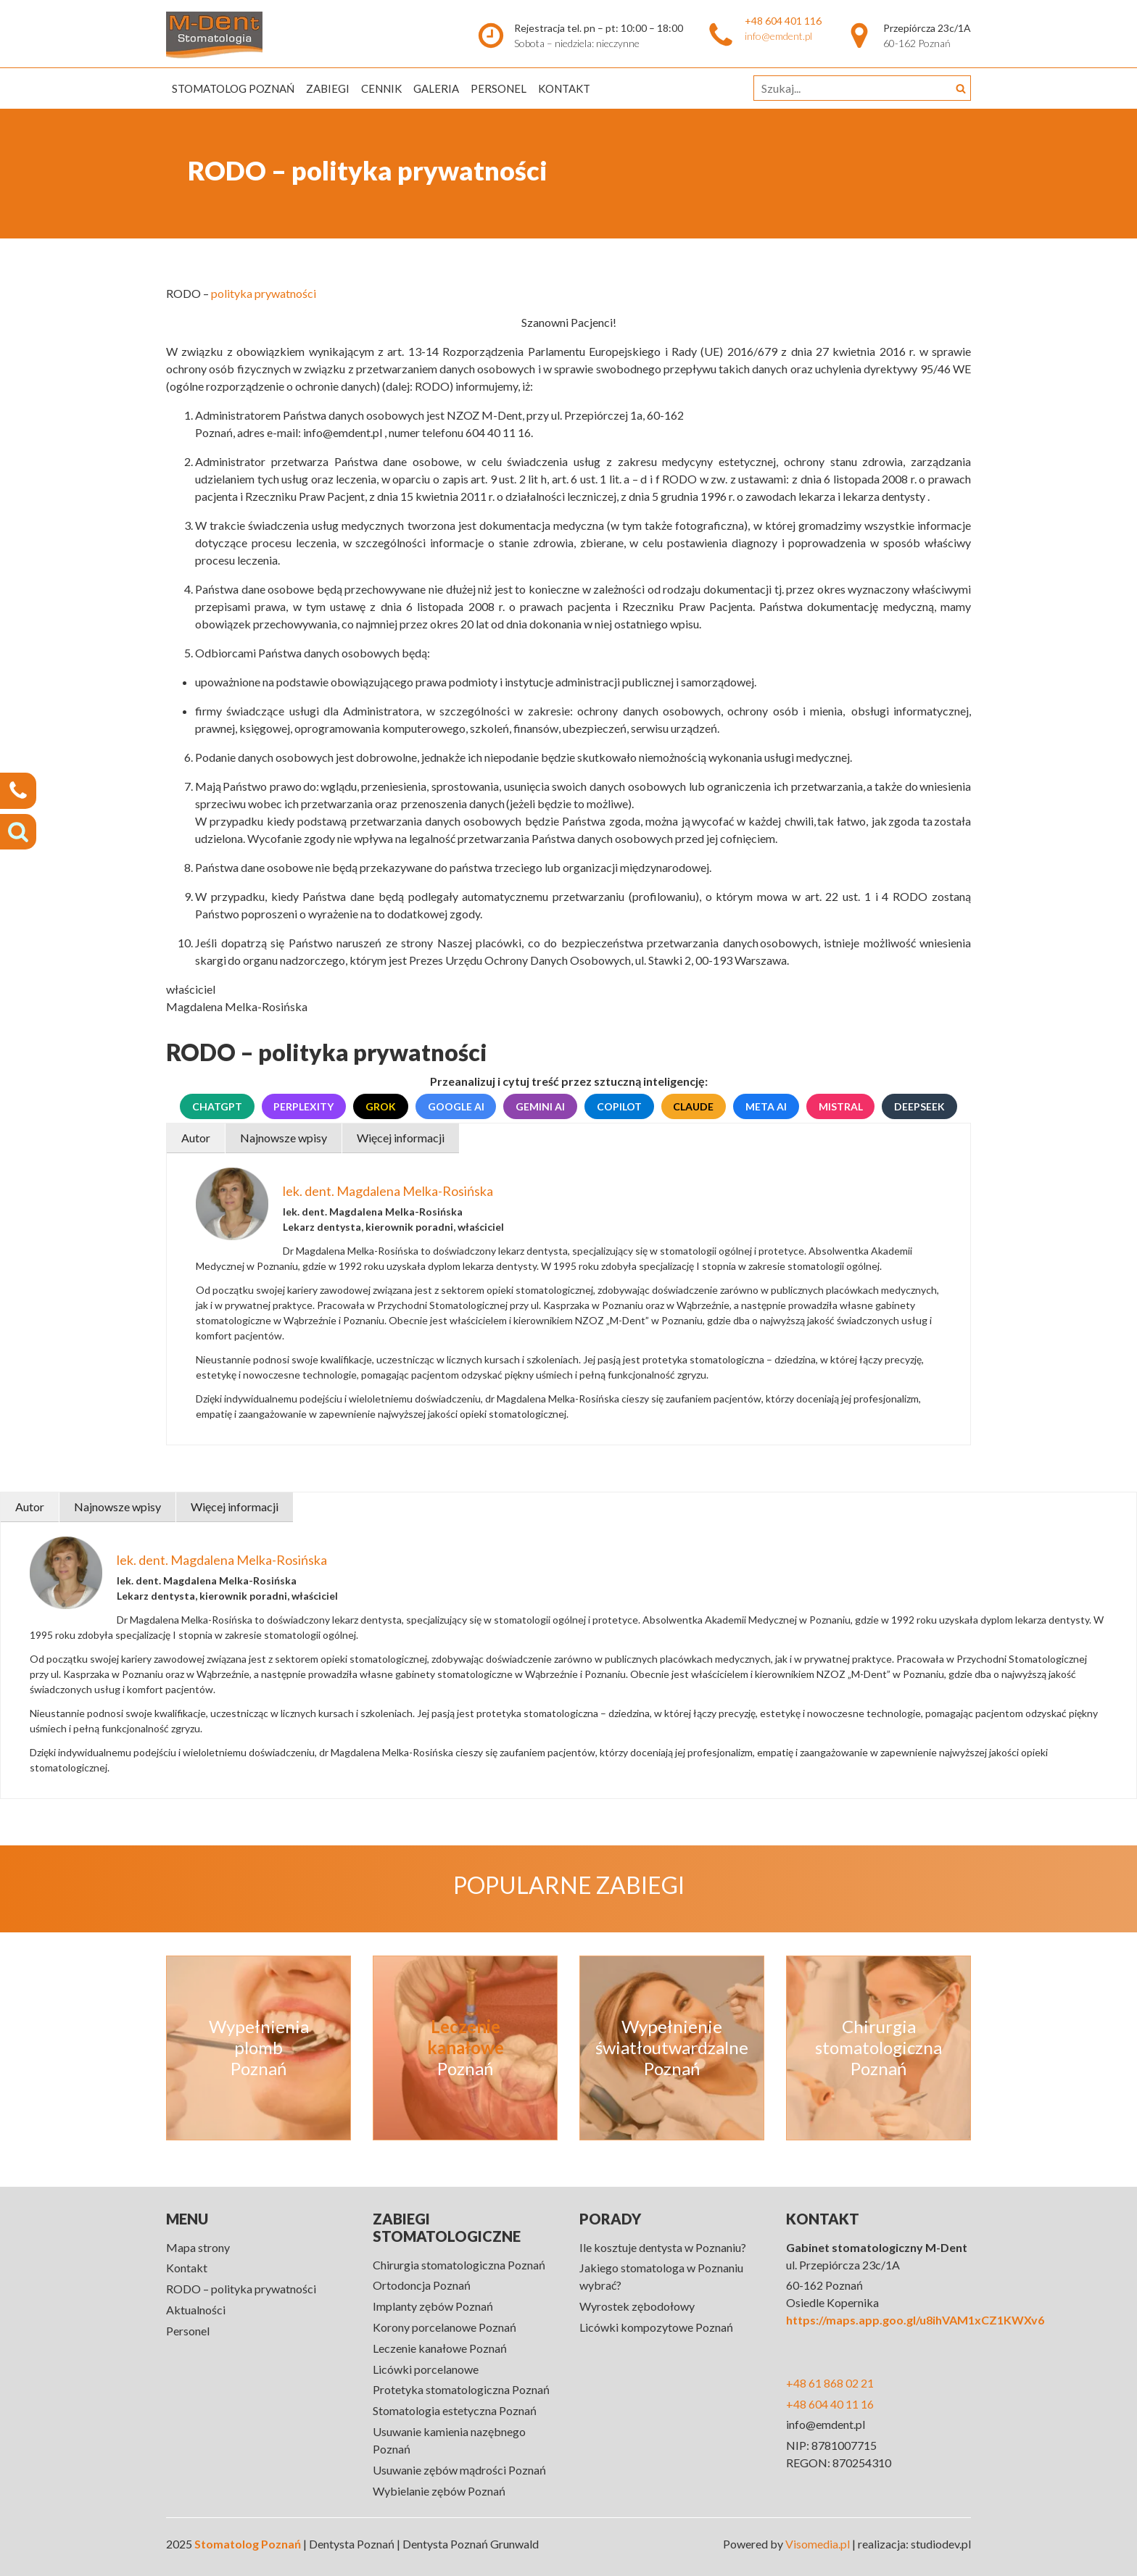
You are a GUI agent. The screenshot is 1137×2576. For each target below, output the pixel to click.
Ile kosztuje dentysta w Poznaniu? (662, 2247)
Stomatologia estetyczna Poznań (455, 2410)
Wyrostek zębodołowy (637, 2306)
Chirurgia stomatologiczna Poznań (459, 2265)
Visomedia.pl (817, 2544)
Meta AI (766, 1106)
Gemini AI (540, 1106)
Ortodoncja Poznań (422, 2285)
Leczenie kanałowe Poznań (440, 2348)
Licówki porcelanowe (426, 2369)
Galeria (436, 88)
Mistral (841, 1106)
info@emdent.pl (778, 36)
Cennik (381, 88)
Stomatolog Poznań (233, 88)
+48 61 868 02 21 (830, 2383)
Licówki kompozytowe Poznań (656, 2327)
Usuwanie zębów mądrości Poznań (459, 2470)
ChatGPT (217, 1106)
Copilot (619, 1106)
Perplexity (303, 1106)
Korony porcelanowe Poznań (444, 2327)
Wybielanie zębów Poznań (439, 2491)
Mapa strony (198, 2247)
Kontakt (564, 88)
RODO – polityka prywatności (241, 2288)
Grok (380, 1106)
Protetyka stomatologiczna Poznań (461, 2389)
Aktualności (196, 2310)
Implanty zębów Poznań (433, 2306)
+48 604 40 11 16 (830, 2404)
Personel (498, 88)
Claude (693, 1106)
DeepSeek (919, 1106)
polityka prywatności (263, 293)
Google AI (456, 1106)
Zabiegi (328, 88)
